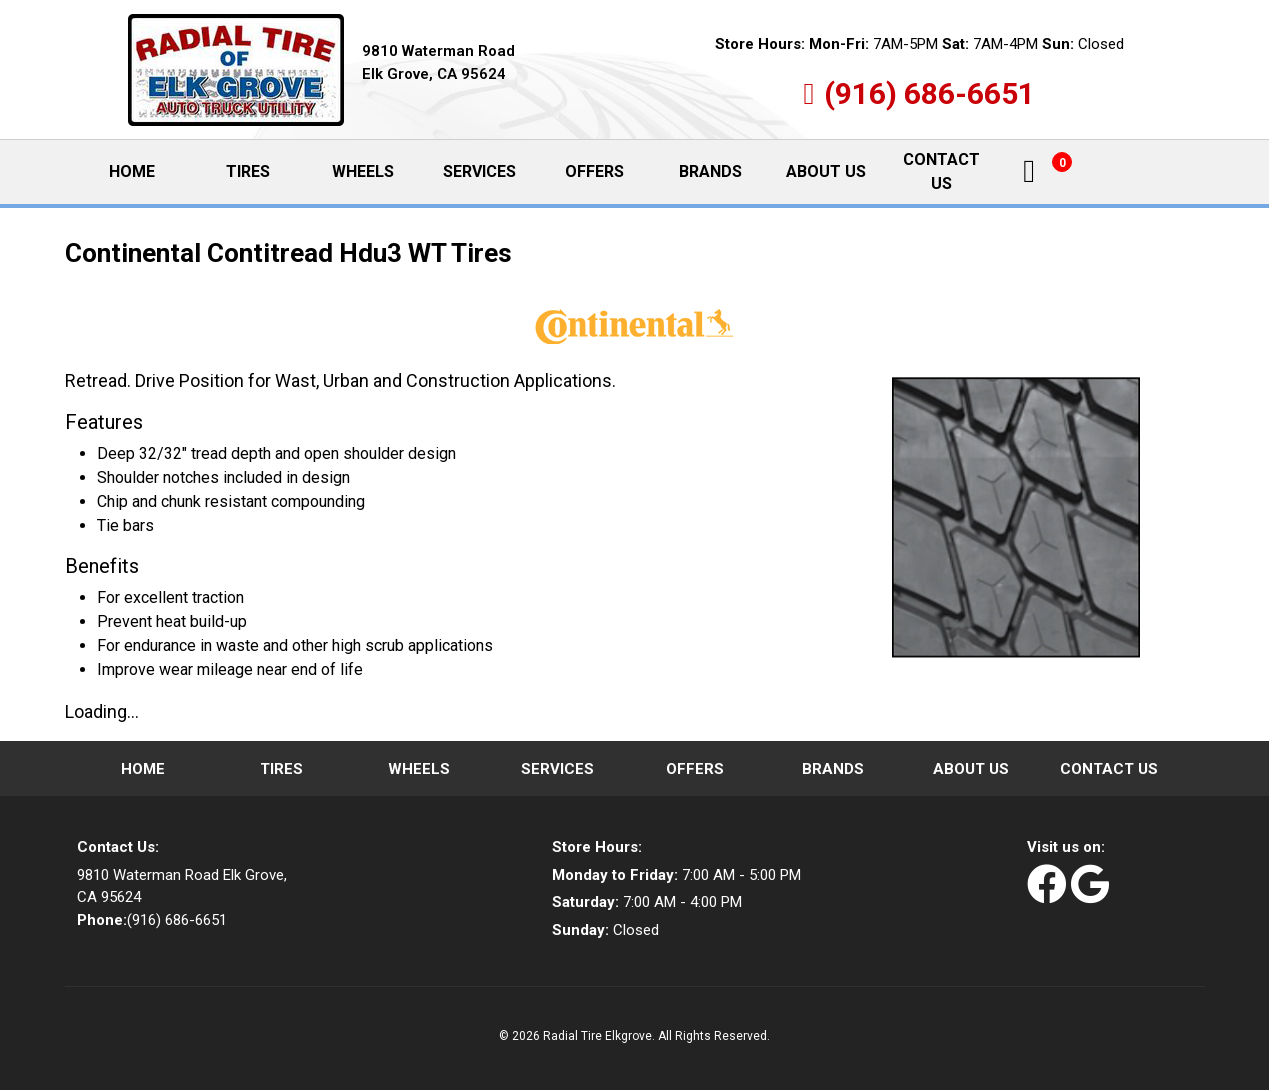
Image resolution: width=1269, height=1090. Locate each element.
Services (479, 171)
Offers (594, 171)
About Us (826, 171)
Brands (710, 171)
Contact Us (941, 171)
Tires (248, 171)
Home (148, 171)
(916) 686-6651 (929, 93)
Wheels (363, 171)
